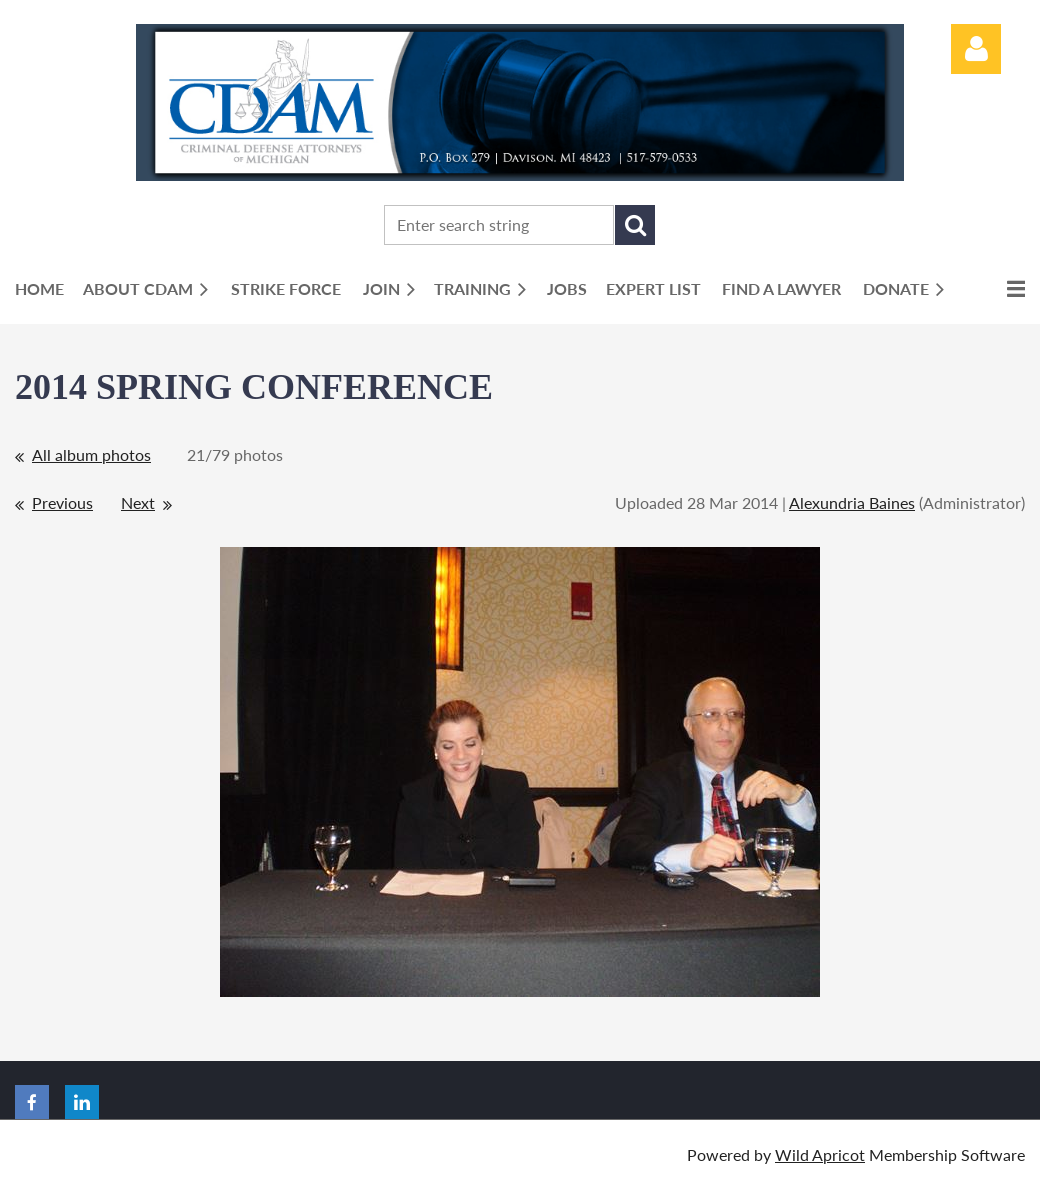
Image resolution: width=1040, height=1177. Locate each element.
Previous (62, 502)
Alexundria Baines (852, 502)
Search (635, 225)
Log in (976, 49)
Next (138, 502)
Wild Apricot (820, 1154)
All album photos (91, 454)
